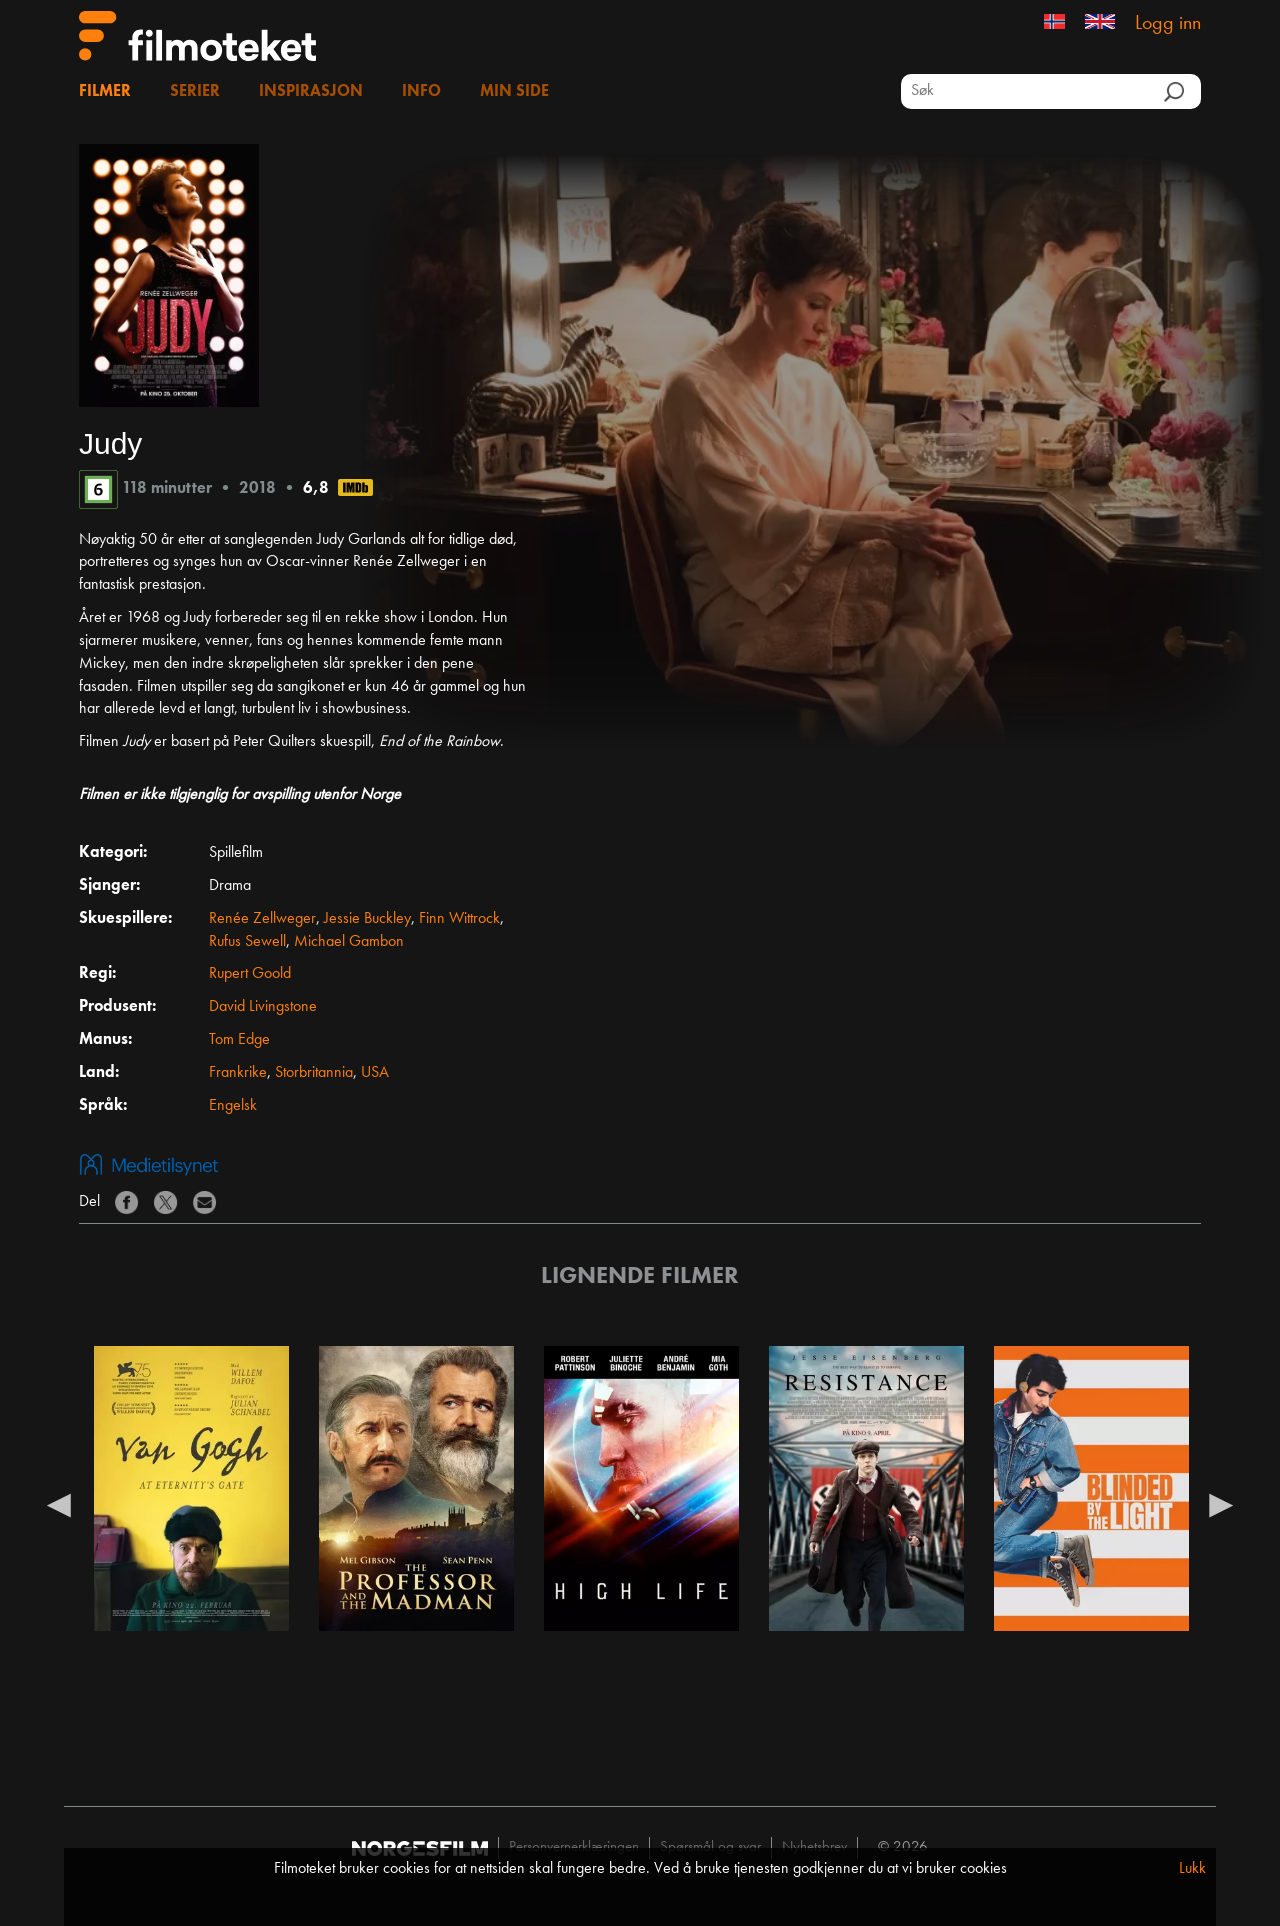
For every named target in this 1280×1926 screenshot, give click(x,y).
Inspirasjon (311, 92)
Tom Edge (239, 1040)
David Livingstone (263, 1007)
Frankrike (238, 1073)
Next (1221, 1504)
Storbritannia (314, 1073)
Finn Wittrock (459, 919)
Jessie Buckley (367, 919)
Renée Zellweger (262, 919)
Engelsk (233, 1106)
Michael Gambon (349, 942)
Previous (59, 1504)
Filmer (105, 92)
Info (421, 92)
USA (375, 1073)
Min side (514, 92)
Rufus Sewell (247, 942)
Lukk (1192, 1869)
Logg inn (1168, 24)
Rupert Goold (250, 974)
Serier (195, 92)
